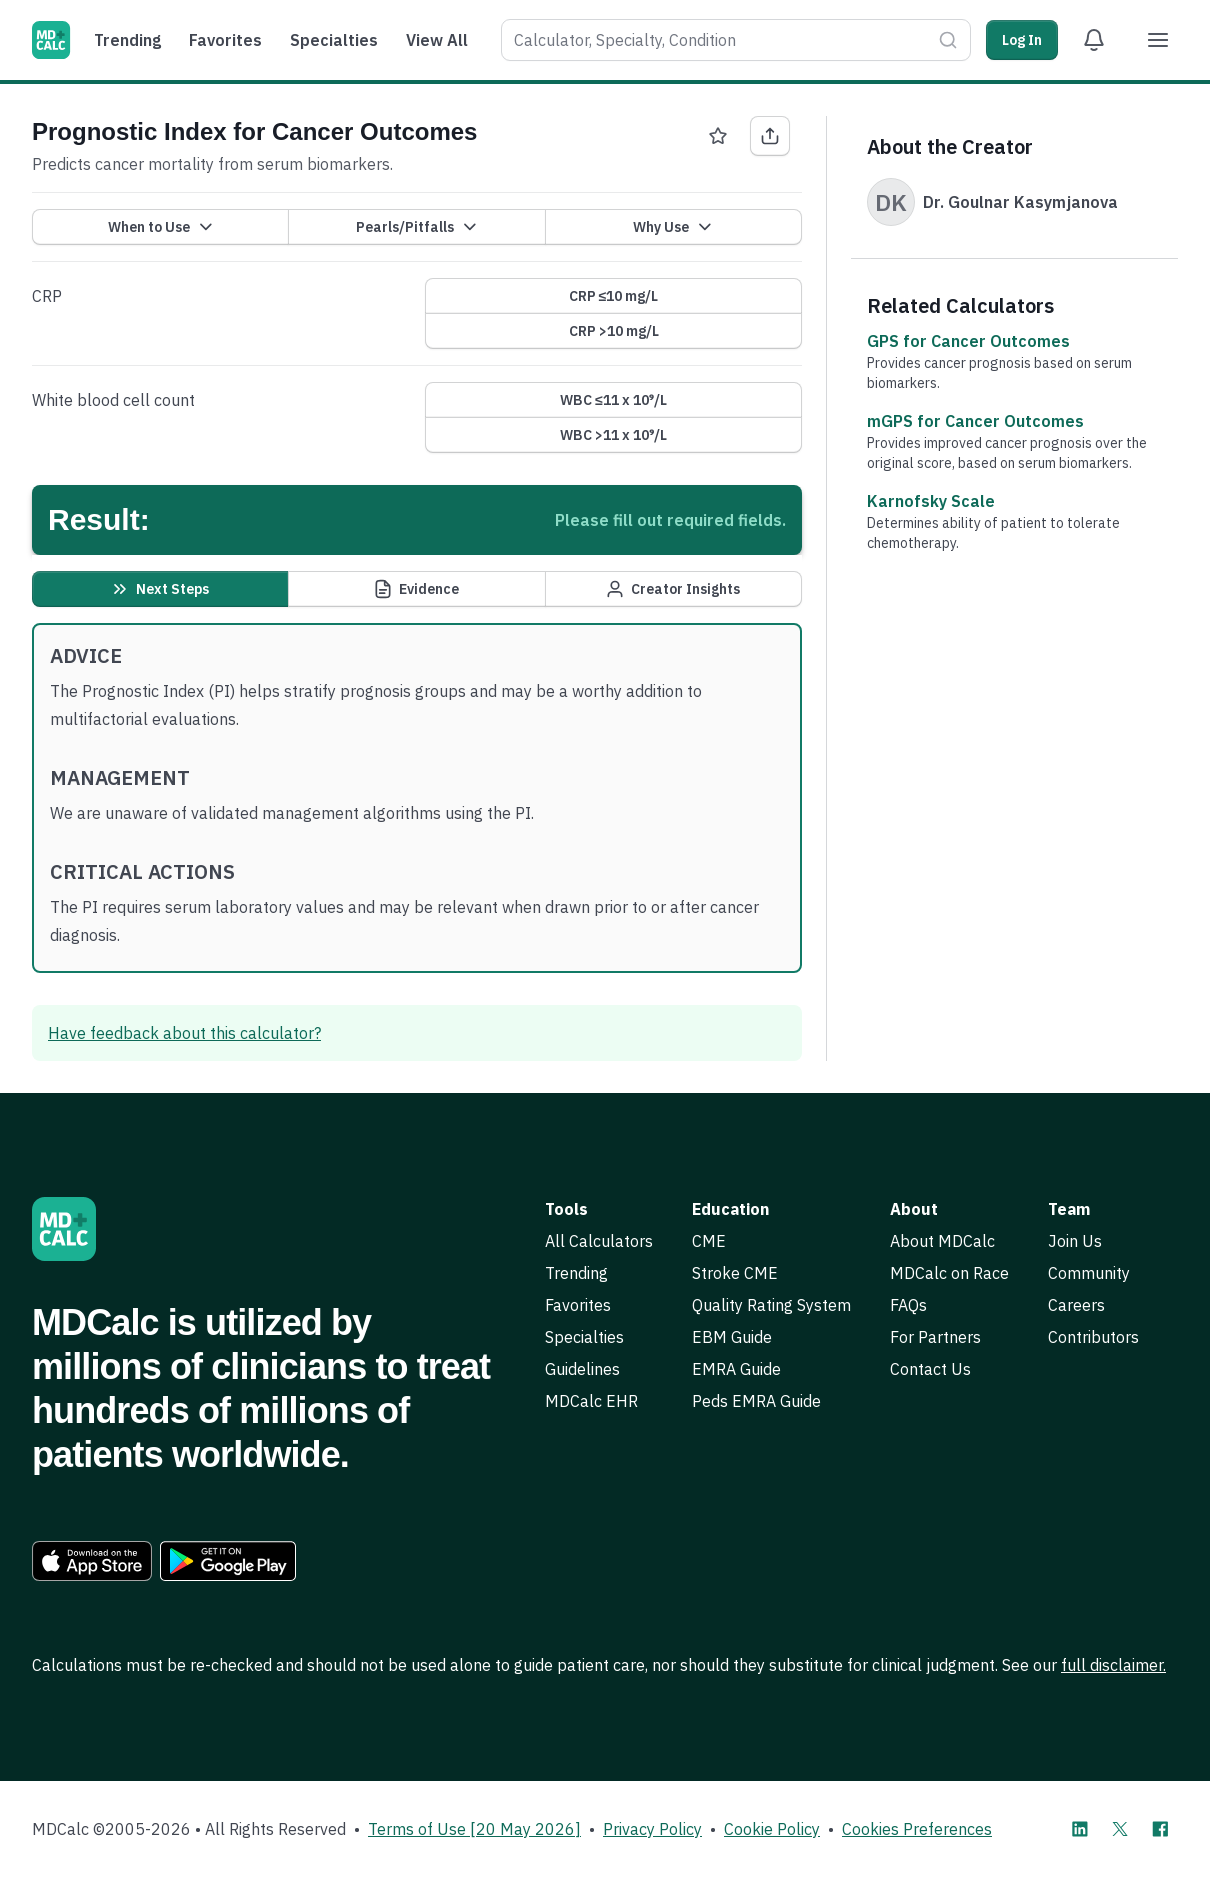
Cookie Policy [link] (772, 1829)
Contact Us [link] (930, 1369)
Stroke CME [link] (735, 1273)
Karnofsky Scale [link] (931, 501)
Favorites (225, 40)
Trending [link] (576, 1273)
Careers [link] (1076, 1305)
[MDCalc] (51, 40)
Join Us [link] (1075, 1241)
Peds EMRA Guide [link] (756, 1401)
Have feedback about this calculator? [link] (184, 1033)
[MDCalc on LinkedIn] (1080, 1829)
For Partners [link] (935, 1337)
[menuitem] (132, 40)
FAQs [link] (908, 1305)
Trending (127, 40)
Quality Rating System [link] (771, 1305)
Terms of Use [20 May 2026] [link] (474, 1829)
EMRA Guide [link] (736, 1369)
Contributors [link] (1093, 1337)
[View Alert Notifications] (1094, 40)
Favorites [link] (578, 1305)
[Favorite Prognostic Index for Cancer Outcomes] (718, 136)
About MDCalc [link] (942, 1241)
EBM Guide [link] (732, 1337)
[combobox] (716, 40)
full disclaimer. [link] (1113, 1665)
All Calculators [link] (599, 1241)
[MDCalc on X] (1120, 1829)
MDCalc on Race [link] (949, 1273)
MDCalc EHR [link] (591, 1401)
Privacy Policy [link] (652, 1829)
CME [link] (709, 1241)
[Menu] (1158, 40)
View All (437, 40)
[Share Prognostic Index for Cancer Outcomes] (770, 136)
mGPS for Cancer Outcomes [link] (975, 421)
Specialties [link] (584, 1337)
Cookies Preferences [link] (917, 1829)
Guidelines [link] (582, 1369)
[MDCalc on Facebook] (1160, 1829)
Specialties (334, 40)
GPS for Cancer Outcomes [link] (968, 341)
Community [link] (1089, 1273)
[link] (92, 1561)
